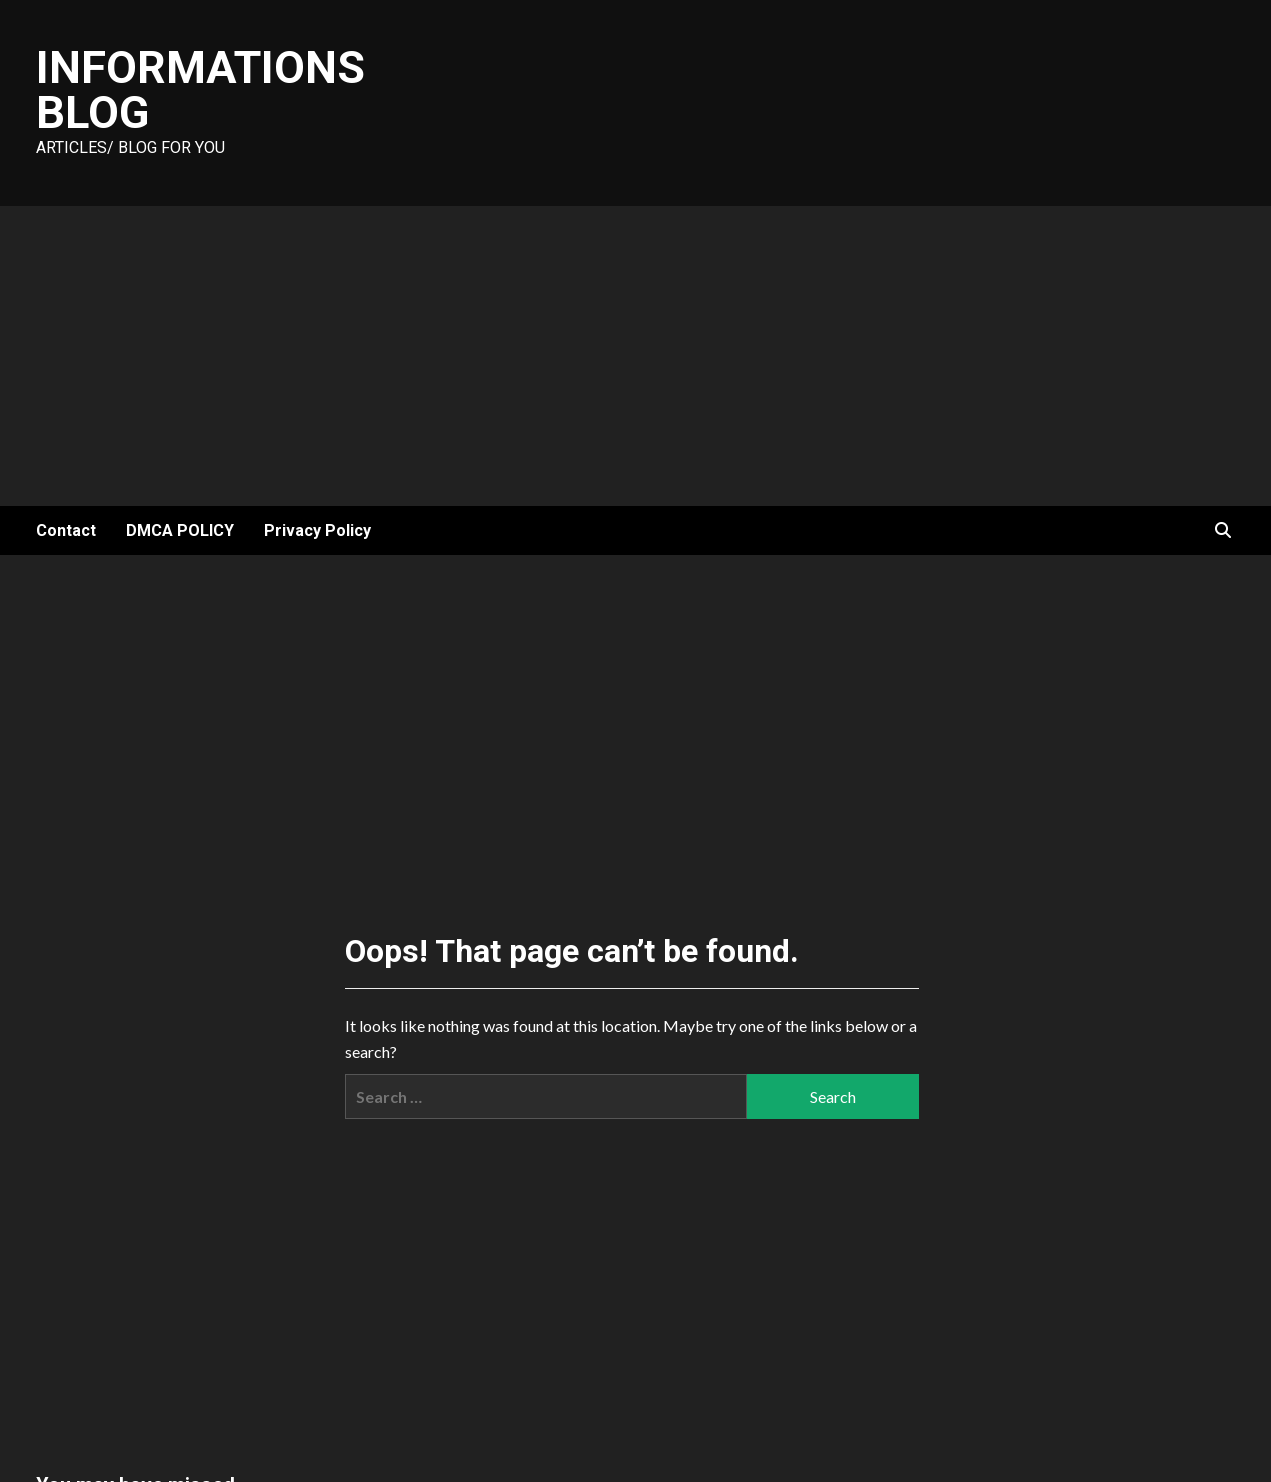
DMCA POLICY (180, 530)
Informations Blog (200, 90)
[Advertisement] (636, 356)
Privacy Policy (317, 530)
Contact (66, 530)
